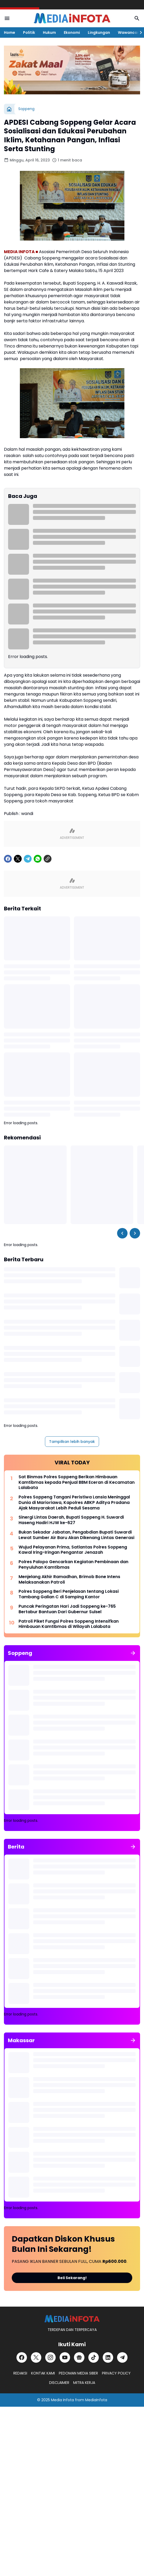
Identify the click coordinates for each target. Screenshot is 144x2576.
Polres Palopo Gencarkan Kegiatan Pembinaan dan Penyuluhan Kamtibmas (73, 1564)
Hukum (49, 32)
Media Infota (62, 2400)
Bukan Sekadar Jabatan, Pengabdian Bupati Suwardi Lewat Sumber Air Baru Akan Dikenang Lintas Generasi (76, 1535)
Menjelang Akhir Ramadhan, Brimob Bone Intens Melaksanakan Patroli (69, 1579)
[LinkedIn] (108, 2357)
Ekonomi (72, 32)
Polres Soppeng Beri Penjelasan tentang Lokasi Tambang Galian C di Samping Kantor (69, 1594)
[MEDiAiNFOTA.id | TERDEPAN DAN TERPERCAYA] (72, 2318)
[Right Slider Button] (139, 32)
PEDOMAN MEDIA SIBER (78, 2373)
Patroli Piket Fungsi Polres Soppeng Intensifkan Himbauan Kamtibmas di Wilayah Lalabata (69, 1624)
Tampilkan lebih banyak (72, 1441)
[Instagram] (50, 2357)
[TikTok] (93, 2357)
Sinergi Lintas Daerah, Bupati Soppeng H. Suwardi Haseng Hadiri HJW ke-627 (71, 1520)
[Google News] (79, 2357)
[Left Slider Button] (122, 1233)
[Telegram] (28, 859)
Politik (29, 32)
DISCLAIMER (59, 2382)
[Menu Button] (7, 18)
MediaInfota (96, 2400)
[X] (18, 859)
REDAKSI (20, 2373)
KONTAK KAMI (43, 2373)
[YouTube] (65, 2357)
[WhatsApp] (38, 859)
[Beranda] (9, 109)
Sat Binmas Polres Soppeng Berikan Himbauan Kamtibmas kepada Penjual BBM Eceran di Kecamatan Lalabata (77, 1482)
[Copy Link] (47, 859)
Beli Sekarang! (72, 2277)
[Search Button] (137, 18)
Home (9, 32)
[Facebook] (8, 859)
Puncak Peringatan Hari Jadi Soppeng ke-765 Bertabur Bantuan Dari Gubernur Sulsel (67, 1609)
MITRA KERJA (84, 2382)
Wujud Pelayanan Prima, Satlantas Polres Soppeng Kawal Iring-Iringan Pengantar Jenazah (73, 1550)
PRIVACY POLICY (116, 2373)
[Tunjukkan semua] (133, 1653)
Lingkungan (99, 32)
